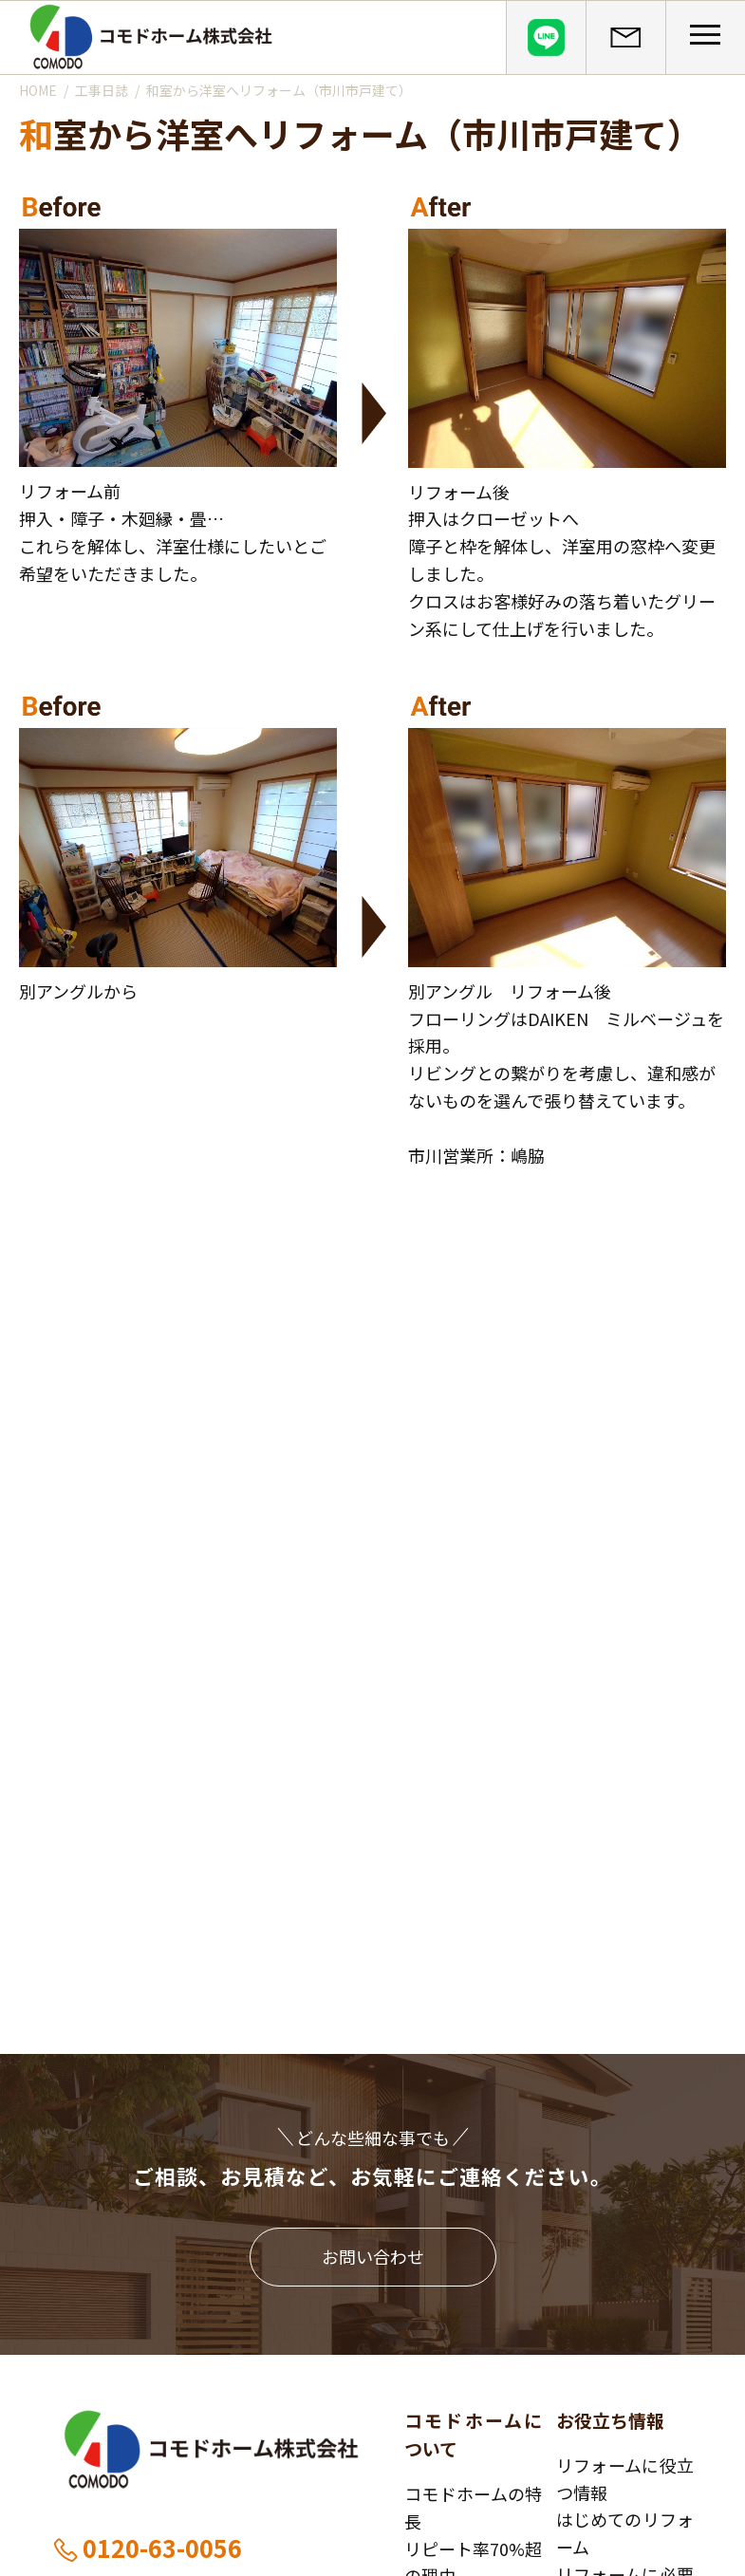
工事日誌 (101, 90)
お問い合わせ (373, 2256)
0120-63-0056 (146, 2547)
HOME (38, 90)
